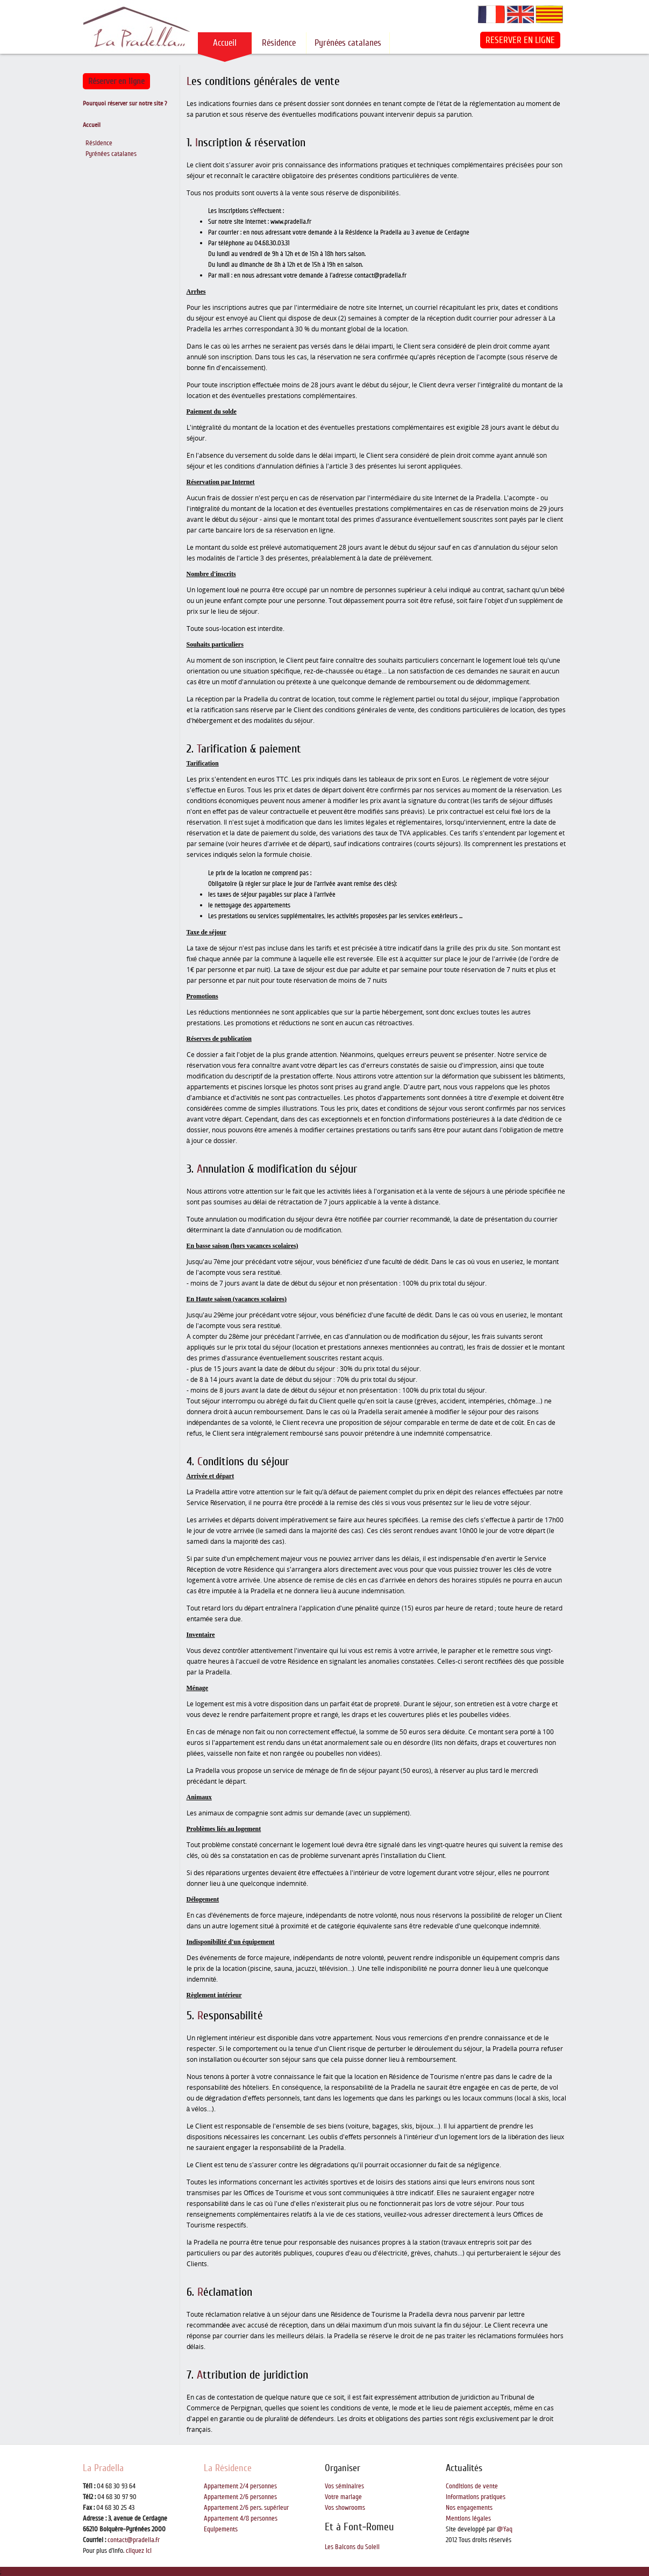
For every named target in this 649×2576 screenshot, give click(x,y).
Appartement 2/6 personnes (240, 2497)
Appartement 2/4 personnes (240, 2486)
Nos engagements (469, 2507)
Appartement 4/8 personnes (240, 2518)
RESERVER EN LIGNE (520, 40)
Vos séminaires (344, 2486)
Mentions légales (468, 2518)
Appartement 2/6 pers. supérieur (246, 2507)
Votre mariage (343, 2497)
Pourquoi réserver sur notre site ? (125, 104)
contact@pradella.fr (134, 2540)
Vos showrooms (345, 2507)
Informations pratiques (475, 2497)
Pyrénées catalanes (348, 42)
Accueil (225, 42)
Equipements (221, 2529)
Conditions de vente (472, 2486)
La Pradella (103, 2468)
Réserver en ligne (116, 81)
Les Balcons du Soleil (352, 2547)
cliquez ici (139, 2550)
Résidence (279, 42)
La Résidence (228, 2468)
